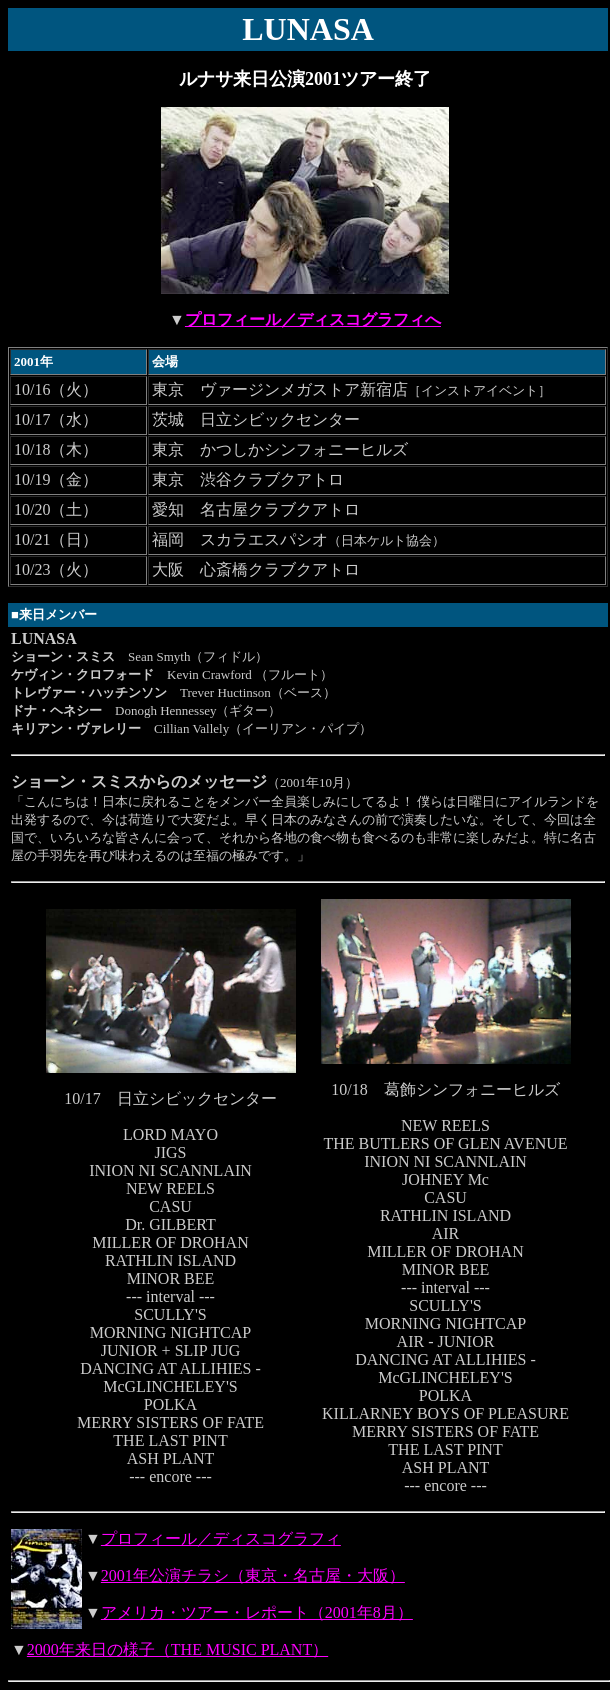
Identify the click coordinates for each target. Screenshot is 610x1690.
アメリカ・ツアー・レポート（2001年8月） (257, 1612)
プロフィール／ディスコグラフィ (221, 1538)
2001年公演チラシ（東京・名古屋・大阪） (253, 1575)
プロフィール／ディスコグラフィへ (313, 319)
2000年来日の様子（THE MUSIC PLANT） (177, 1649)
